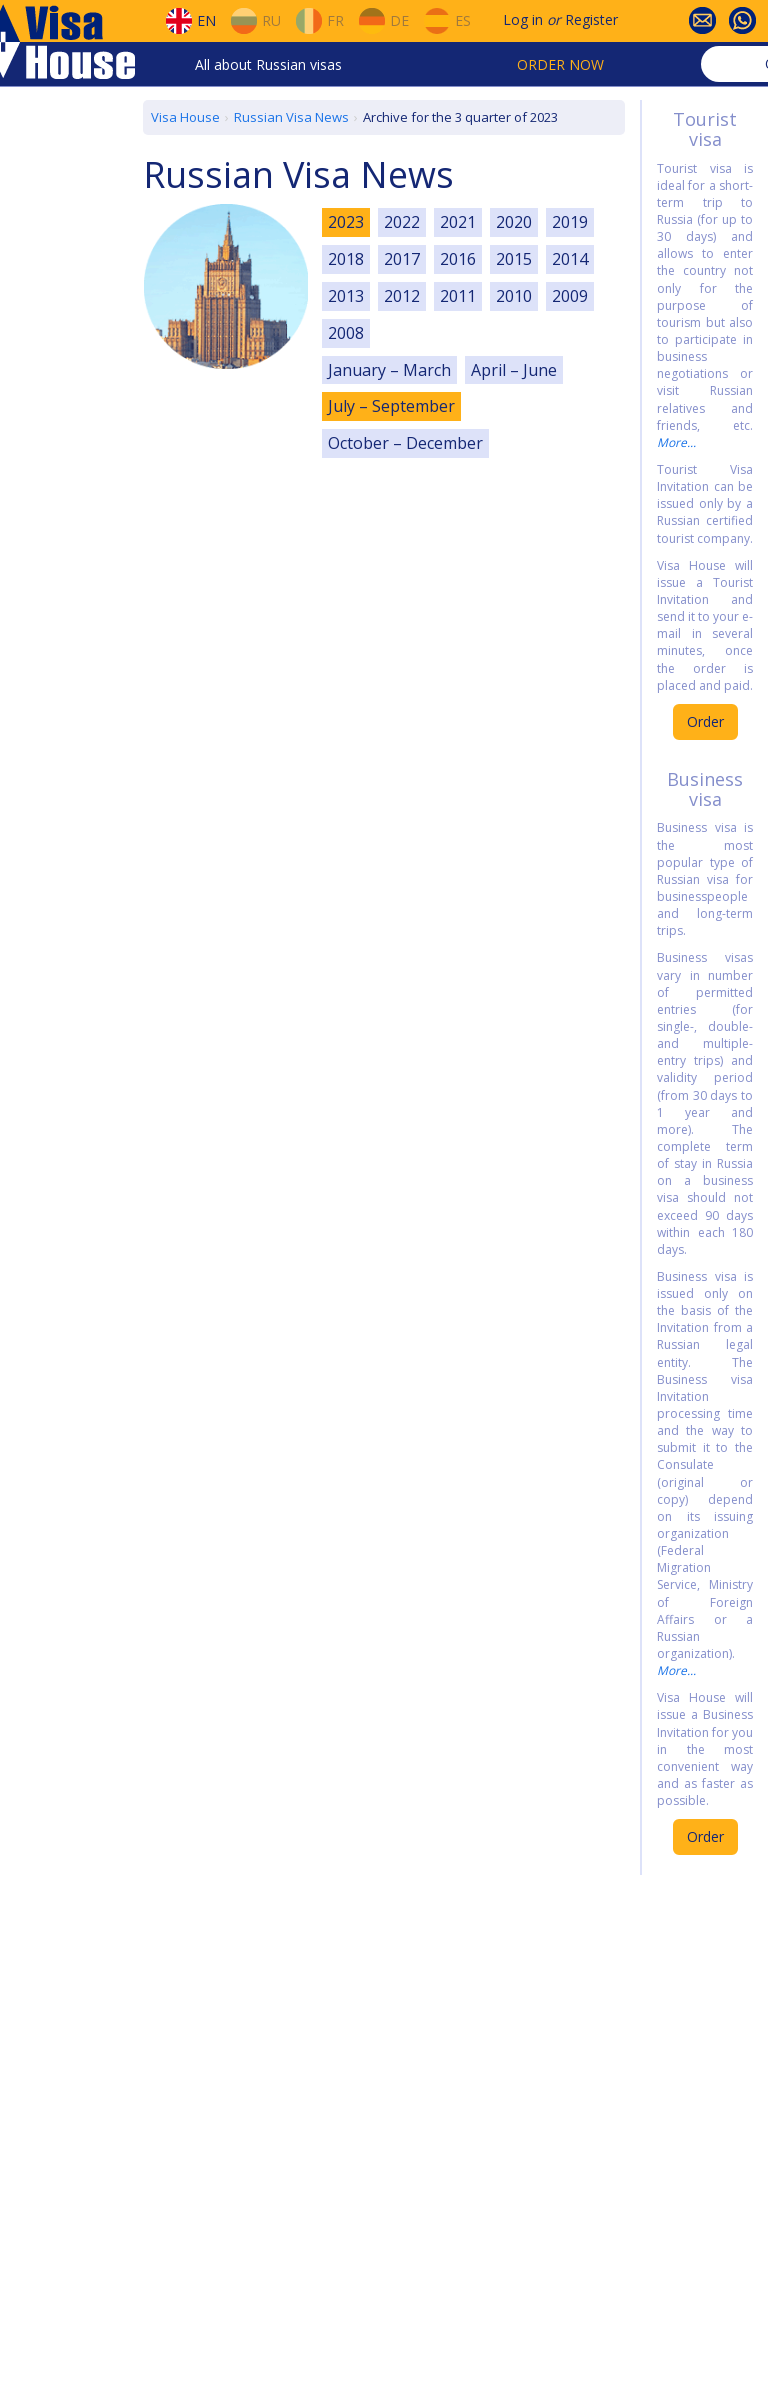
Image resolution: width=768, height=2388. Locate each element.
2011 (458, 296)
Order (705, 721)
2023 (346, 222)
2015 (514, 259)
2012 (402, 296)
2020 (514, 222)
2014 (570, 259)
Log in (523, 19)
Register (591, 19)
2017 (402, 259)
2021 (458, 222)
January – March (389, 370)
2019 (570, 222)
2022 (402, 222)
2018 (346, 259)
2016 (458, 259)
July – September (391, 406)
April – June (514, 370)
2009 (570, 296)
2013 (346, 296)
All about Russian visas (268, 64)
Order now (560, 64)
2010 (514, 296)
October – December (405, 443)
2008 (346, 333)
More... (676, 442)
